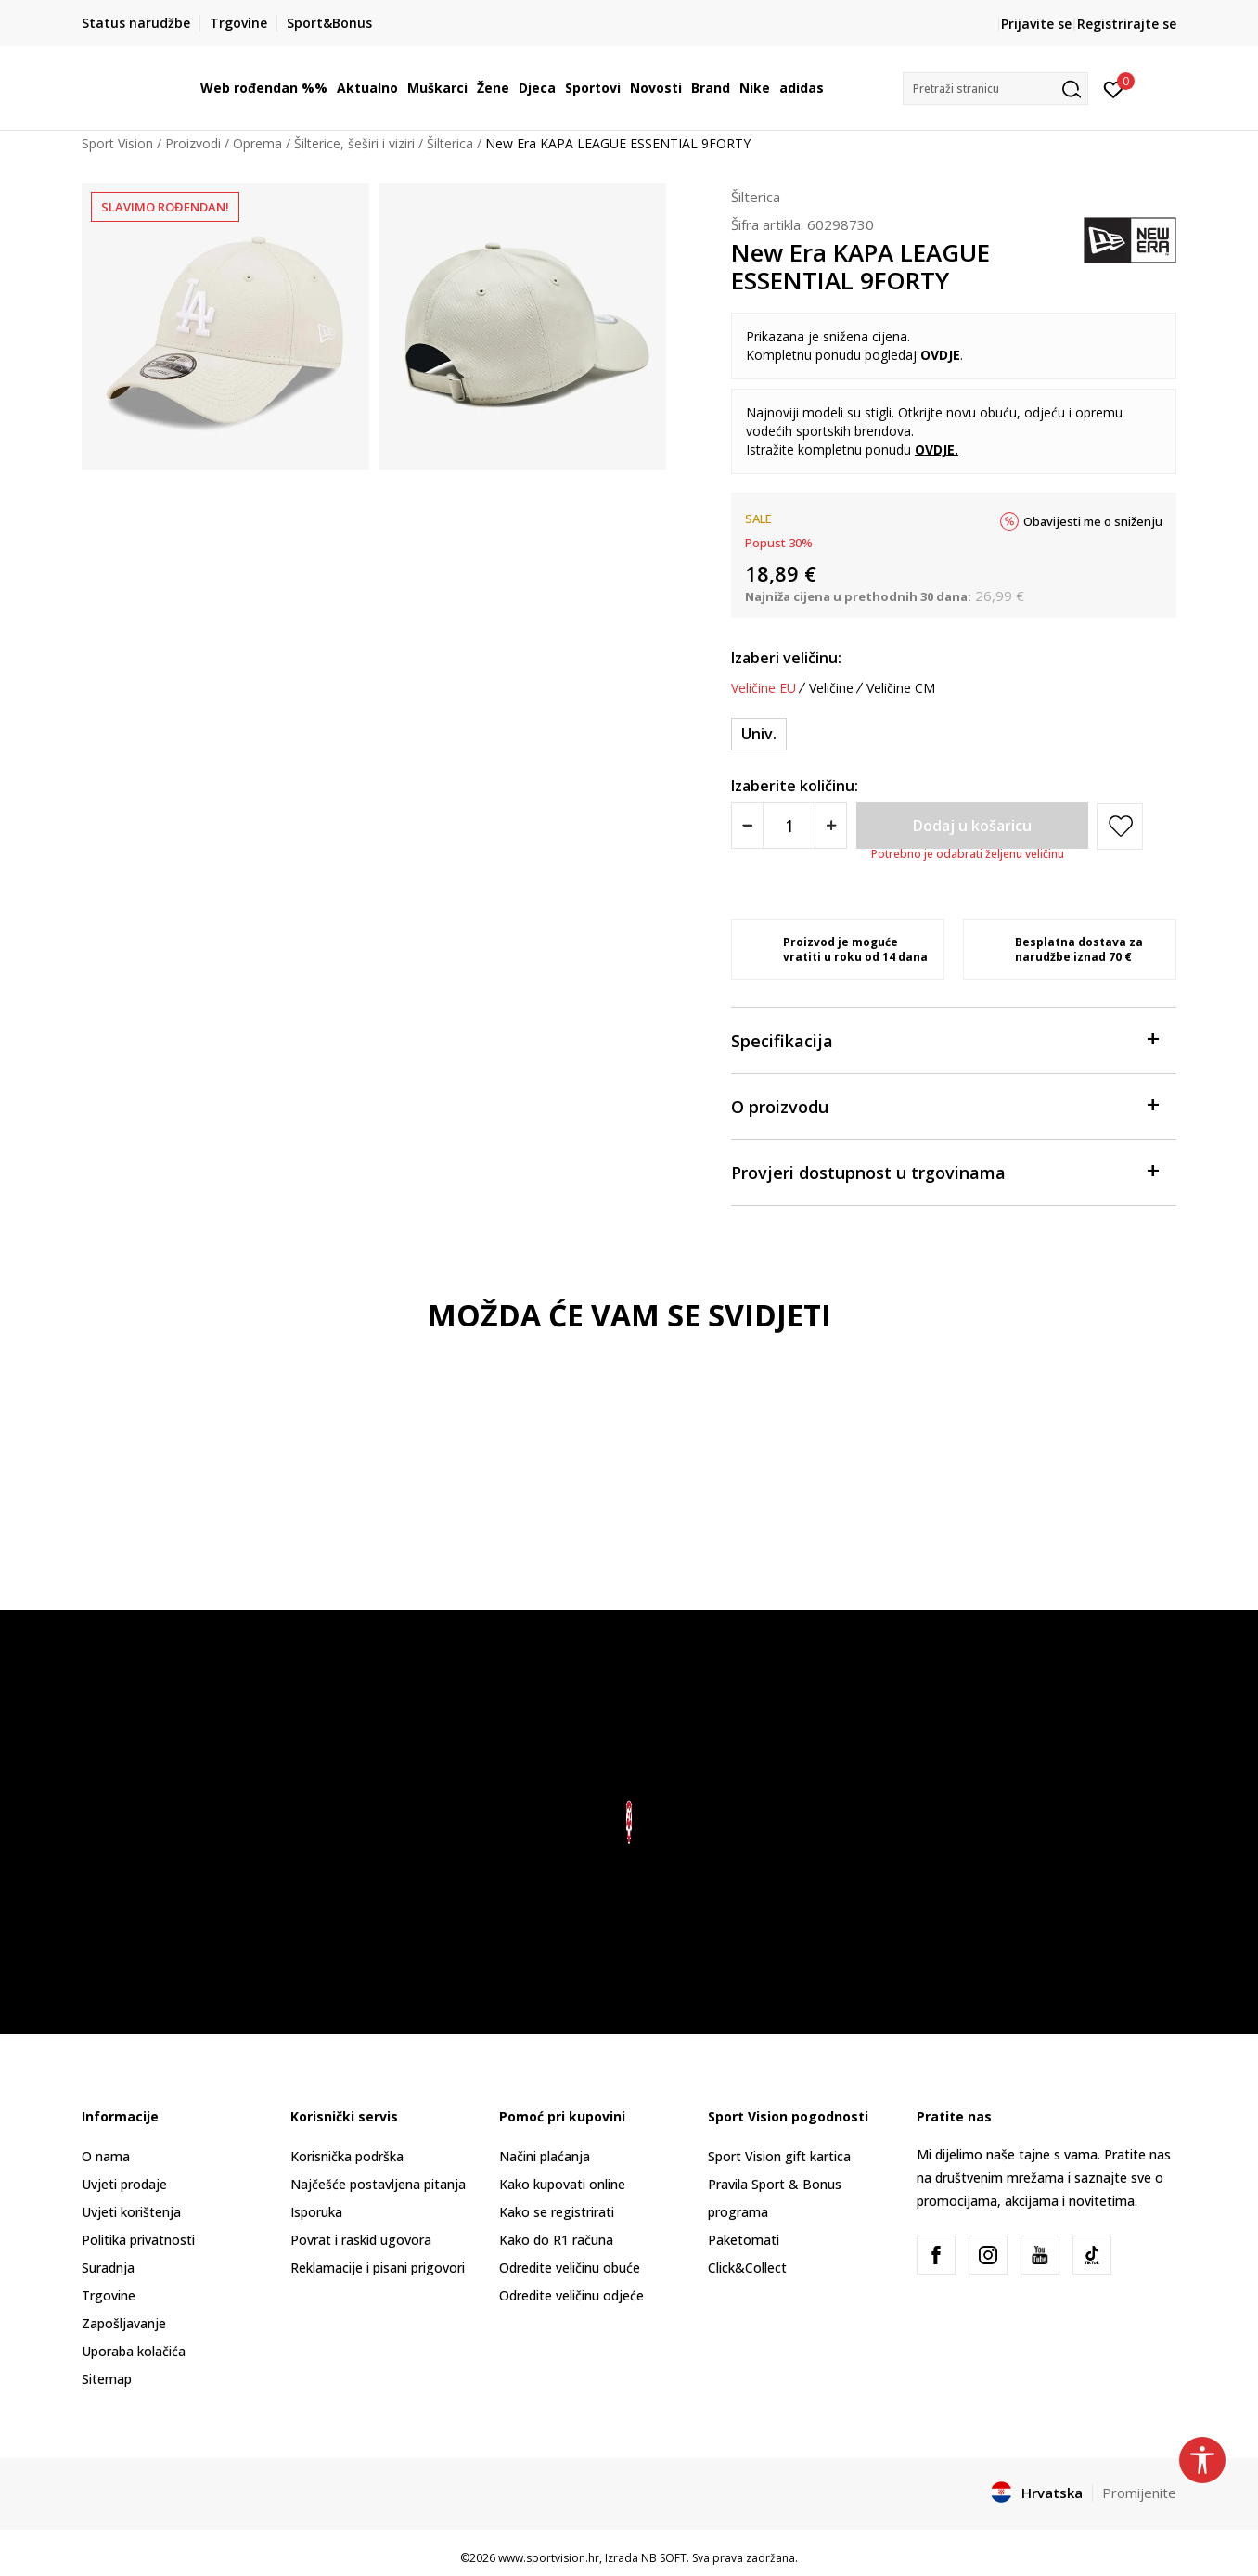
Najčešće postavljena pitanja (378, 2184)
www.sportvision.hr (548, 2558)
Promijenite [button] (1139, 2492)
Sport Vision (117, 143)
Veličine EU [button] (763, 688)
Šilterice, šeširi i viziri (354, 143)
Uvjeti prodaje (124, 2184)
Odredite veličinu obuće (569, 2267)
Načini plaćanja (544, 2156)
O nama (106, 2156)
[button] (995, 88)
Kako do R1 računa (556, 2240)
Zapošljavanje (124, 2323)
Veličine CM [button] (900, 688)
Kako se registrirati (556, 2212)
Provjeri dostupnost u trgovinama (944, 1171)
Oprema (257, 143)
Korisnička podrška (347, 2156)
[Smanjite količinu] (747, 825)
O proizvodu (944, 1105)
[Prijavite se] (1113, 88)
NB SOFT (664, 2558)
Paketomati (743, 2240)
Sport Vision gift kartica (779, 2156)
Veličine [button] (831, 688)
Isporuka (316, 2212)
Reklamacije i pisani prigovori (377, 2267)
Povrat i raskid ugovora (360, 2240)
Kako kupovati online (562, 2184)
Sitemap (107, 2379)
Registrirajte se (1126, 23)
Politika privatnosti (138, 2240)
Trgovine (108, 2295)
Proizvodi (193, 143)
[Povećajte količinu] (831, 825)
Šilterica (450, 143)
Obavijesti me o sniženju (1092, 521)
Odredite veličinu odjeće (571, 2295)
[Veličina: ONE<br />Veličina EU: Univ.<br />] (759, 734)
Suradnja (108, 2267)
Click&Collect (747, 2267)
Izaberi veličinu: (786, 657)
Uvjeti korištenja (131, 2212)
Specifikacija (944, 1039)
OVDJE (935, 449)
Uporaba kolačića (134, 2351)
